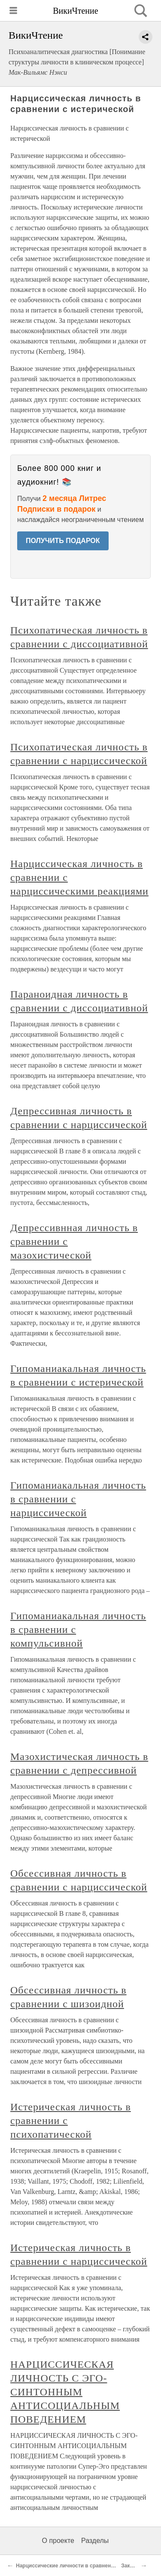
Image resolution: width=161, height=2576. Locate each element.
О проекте (58, 2540)
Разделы (95, 2540)
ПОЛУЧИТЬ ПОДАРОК (63, 540)
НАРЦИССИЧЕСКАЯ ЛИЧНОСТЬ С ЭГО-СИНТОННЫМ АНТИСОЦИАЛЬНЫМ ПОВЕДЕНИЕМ (65, 2392)
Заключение (136, 2566)
